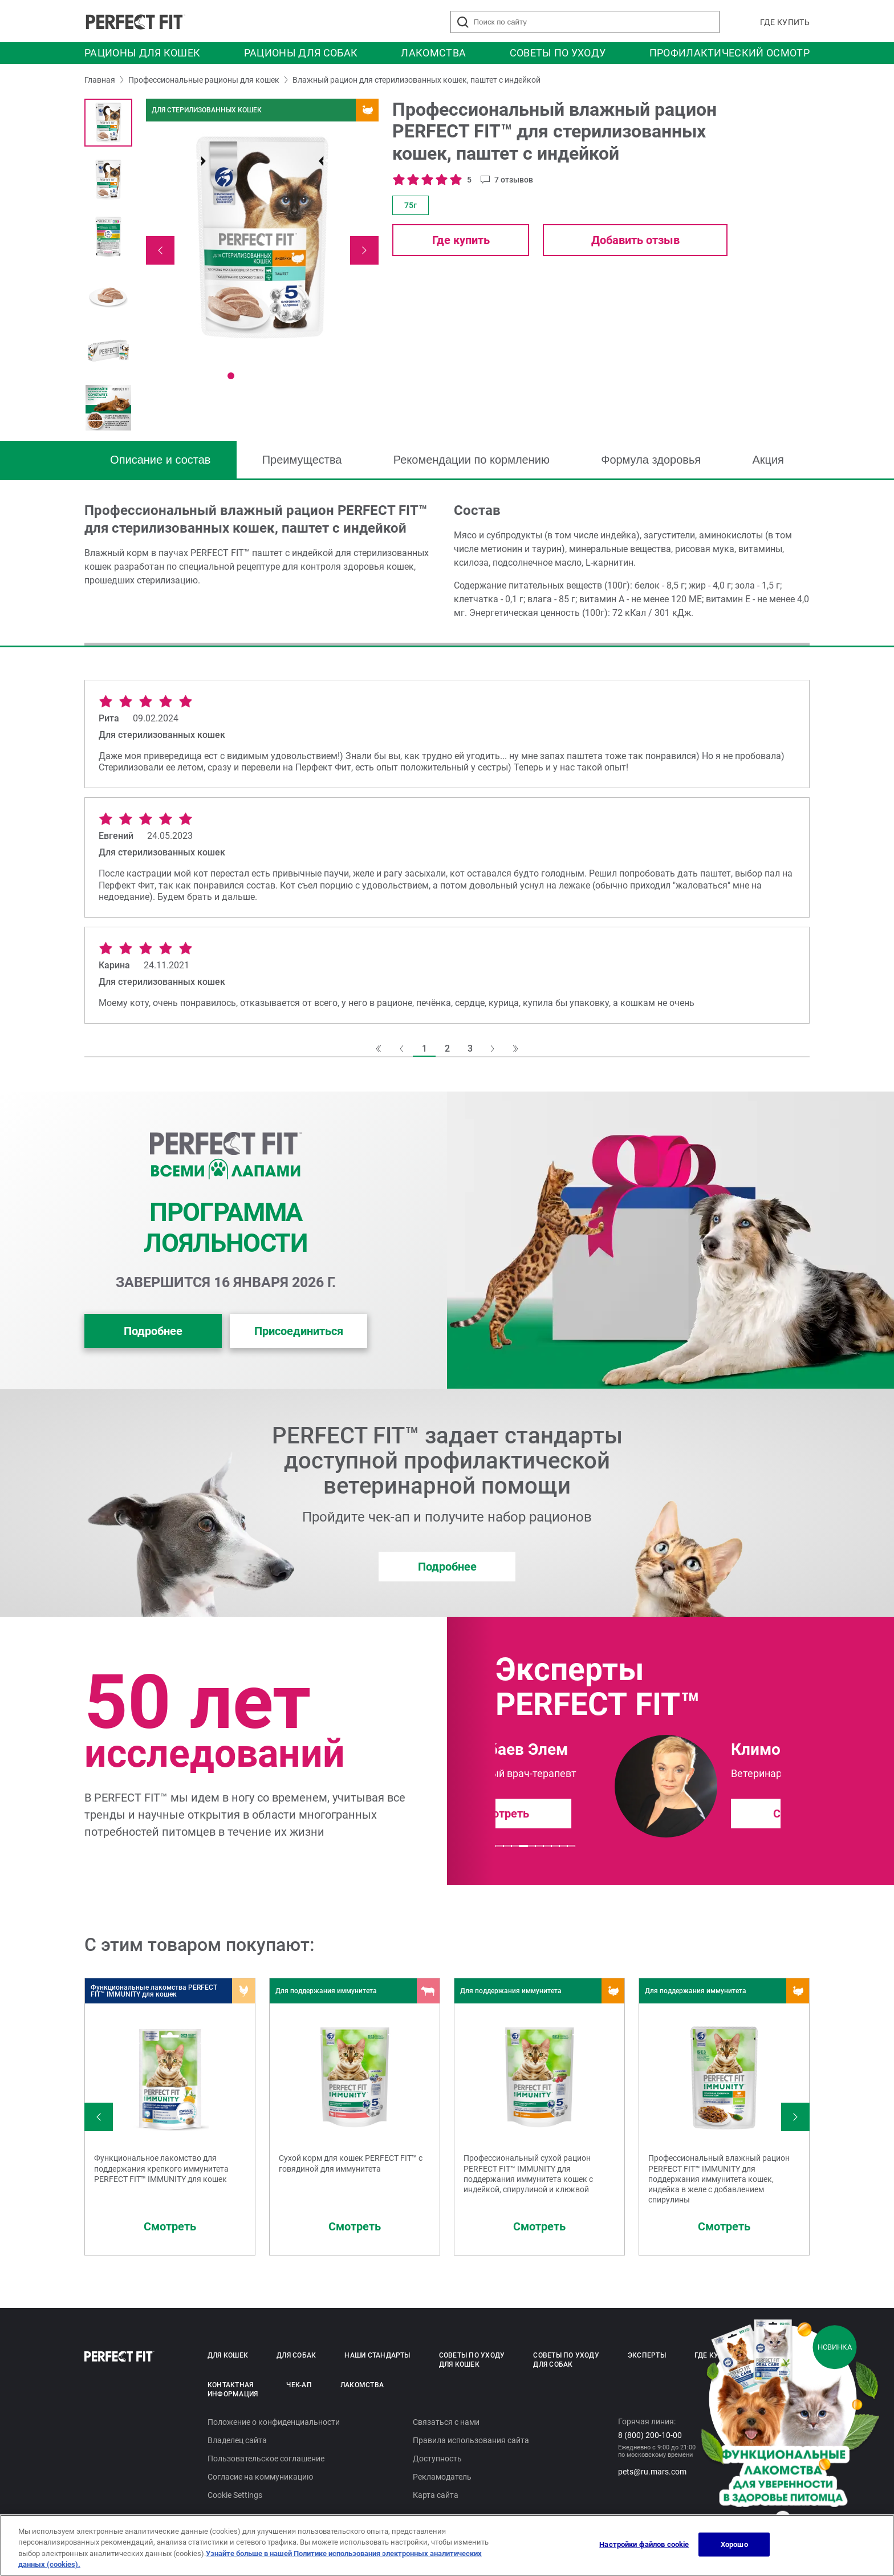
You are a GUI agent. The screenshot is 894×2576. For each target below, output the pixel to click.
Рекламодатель (442, 2476)
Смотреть (680, 1813)
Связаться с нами (446, 2422)
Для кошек (228, 2355)
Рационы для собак (300, 53)
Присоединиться (298, 1331)
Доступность (437, 2458)
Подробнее (153, 1331)
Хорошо (734, 2544)
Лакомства (433, 53)
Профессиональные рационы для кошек (203, 79)
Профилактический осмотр (729, 53)
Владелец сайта (237, 2440)
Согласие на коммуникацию (260, 2476)
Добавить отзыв (635, 240)
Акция (768, 459)
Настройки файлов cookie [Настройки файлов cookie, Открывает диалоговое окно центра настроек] (644, 2544)
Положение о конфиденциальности (274, 2422)
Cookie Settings (235, 2495)
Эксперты (647, 2355)
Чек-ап (298, 2385)
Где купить (785, 22)
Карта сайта (435, 2495)
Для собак (296, 2355)
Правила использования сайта (471, 2440)
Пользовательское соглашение (266, 2458)
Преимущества (302, 459)
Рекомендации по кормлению (471, 459)
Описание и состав (160, 459)
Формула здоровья (651, 459)
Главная (99, 79)
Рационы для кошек (142, 53)
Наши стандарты (377, 2355)
